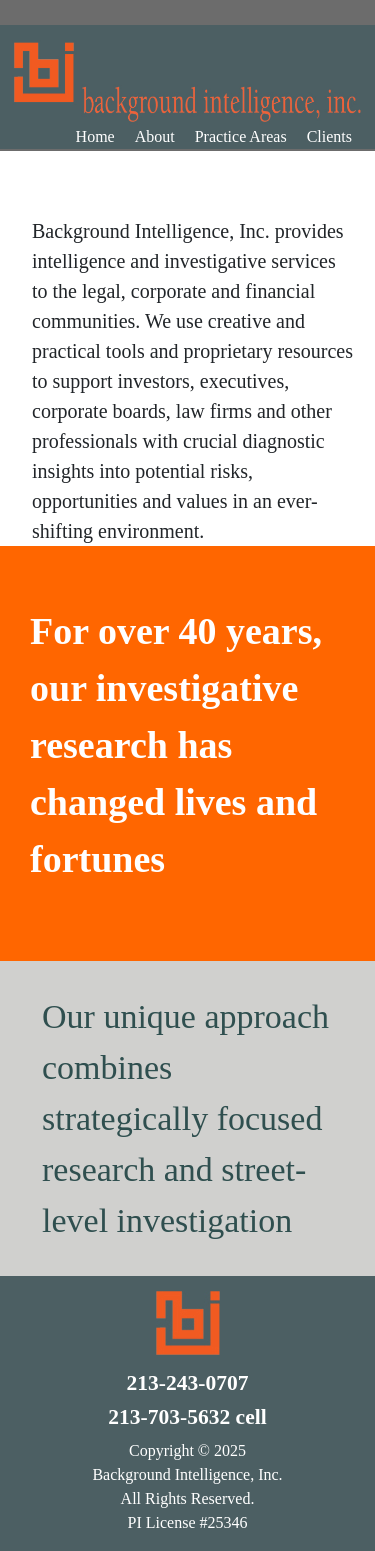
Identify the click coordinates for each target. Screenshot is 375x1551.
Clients (329, 136)
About (155, 136)
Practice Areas (241, 136)
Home (95, 136)
